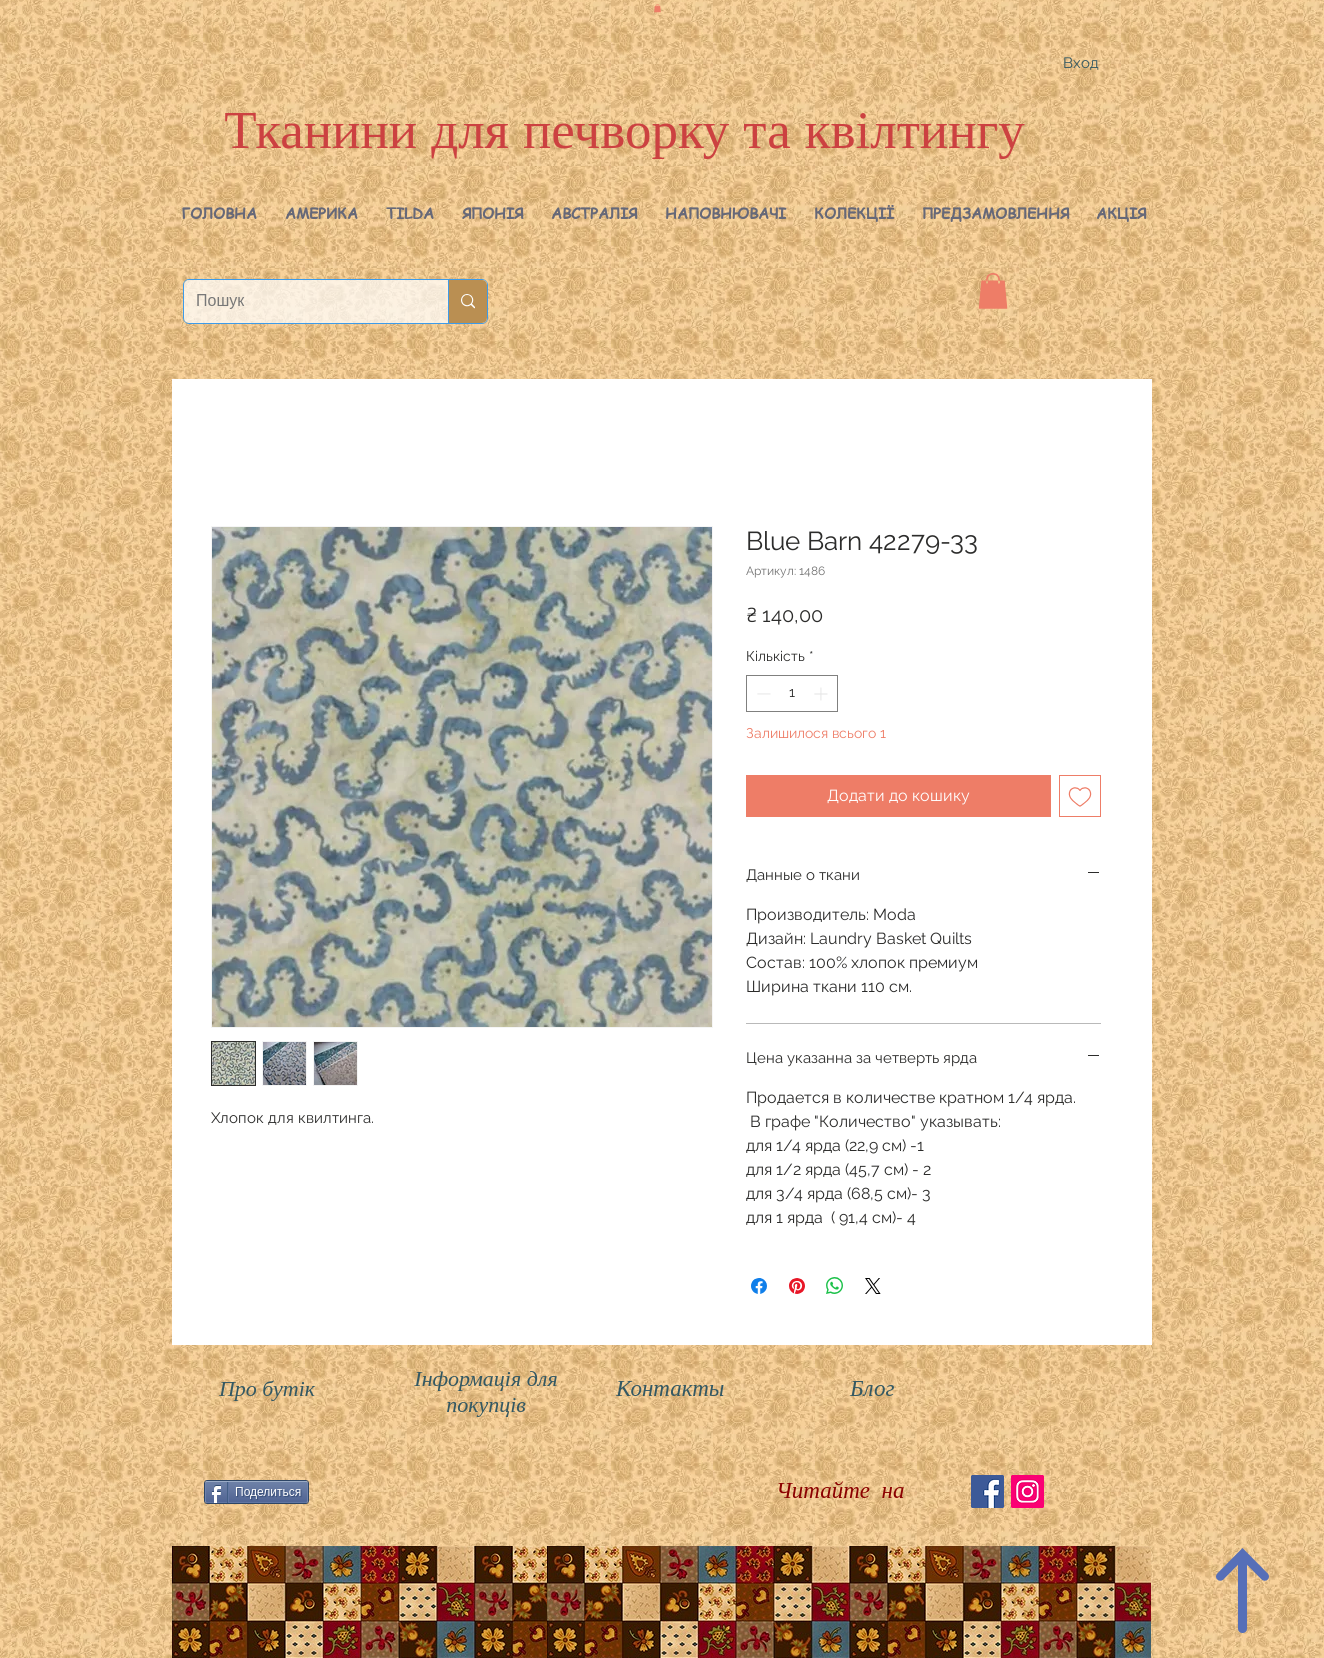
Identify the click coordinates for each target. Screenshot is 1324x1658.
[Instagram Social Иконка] (1027, 1491)
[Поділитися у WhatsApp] (835, 1286)
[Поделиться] (256, 1492)
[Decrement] (761, 693)
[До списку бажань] (1080, 796)
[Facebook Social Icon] (987, 1491)
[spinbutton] (792, 693)
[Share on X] (873, 1286)
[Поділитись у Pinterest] (797, 1286)
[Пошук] (301, 301)
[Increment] (822, 693)
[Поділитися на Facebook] (759, 1286)
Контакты (670, 1388)
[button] (321, 213)
